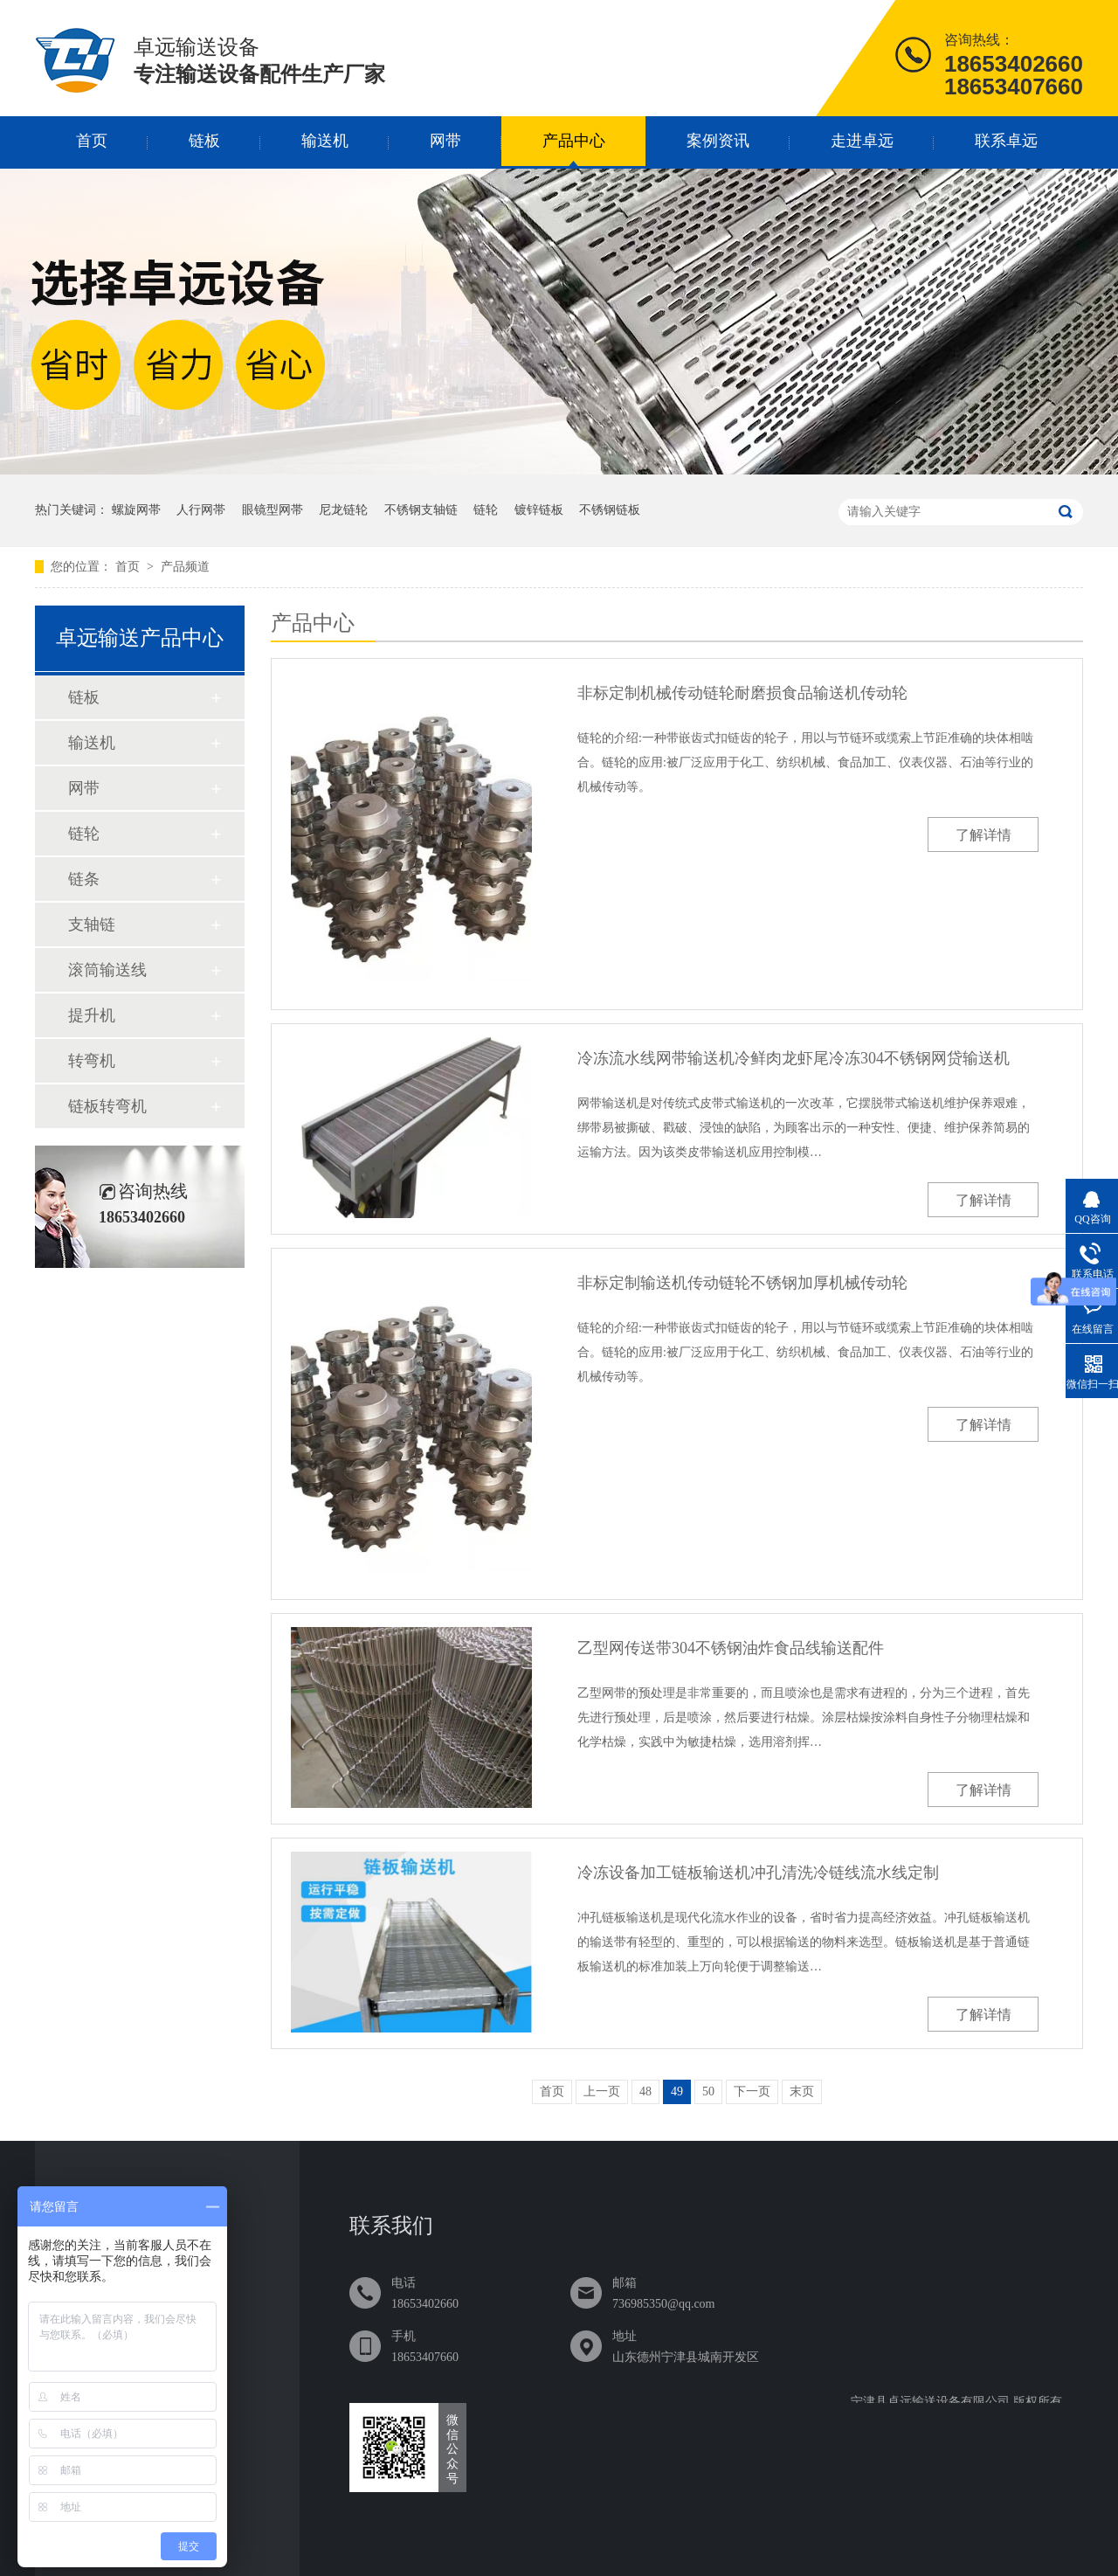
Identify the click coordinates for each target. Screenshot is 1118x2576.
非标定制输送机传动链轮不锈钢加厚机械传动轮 (742, 1282)
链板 (204, 140)
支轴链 (91, 924)
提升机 (91, 1015)
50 (708, 2091)
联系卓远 (1006, 140)
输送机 (325, 140)
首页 (91, 140)
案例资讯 (718, 140)
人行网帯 (200, 509)
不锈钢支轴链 (421, 509)
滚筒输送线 (107, 970)
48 (645, 2091)
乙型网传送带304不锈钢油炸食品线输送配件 (730, 1648)
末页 (802, 2091)
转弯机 (91, 1061)
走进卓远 (862, 140)
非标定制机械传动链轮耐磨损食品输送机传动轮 (742, 693)
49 (677, 2091)
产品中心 (573, 140)
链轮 (485, 509)
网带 (445, 140)
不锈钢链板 (609, 509)
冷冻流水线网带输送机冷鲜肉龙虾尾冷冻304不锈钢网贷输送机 (793, 1058)
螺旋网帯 (136, 509)
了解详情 (983, 835)
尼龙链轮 (343, 509)
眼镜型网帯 (272, 509)
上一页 (601, 2091)
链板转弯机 (107, 1106)
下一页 (752, 2091)
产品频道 (185, 566)
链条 (84, 879)
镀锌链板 (538, 509)
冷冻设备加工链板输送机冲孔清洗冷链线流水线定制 (758, 1872)
